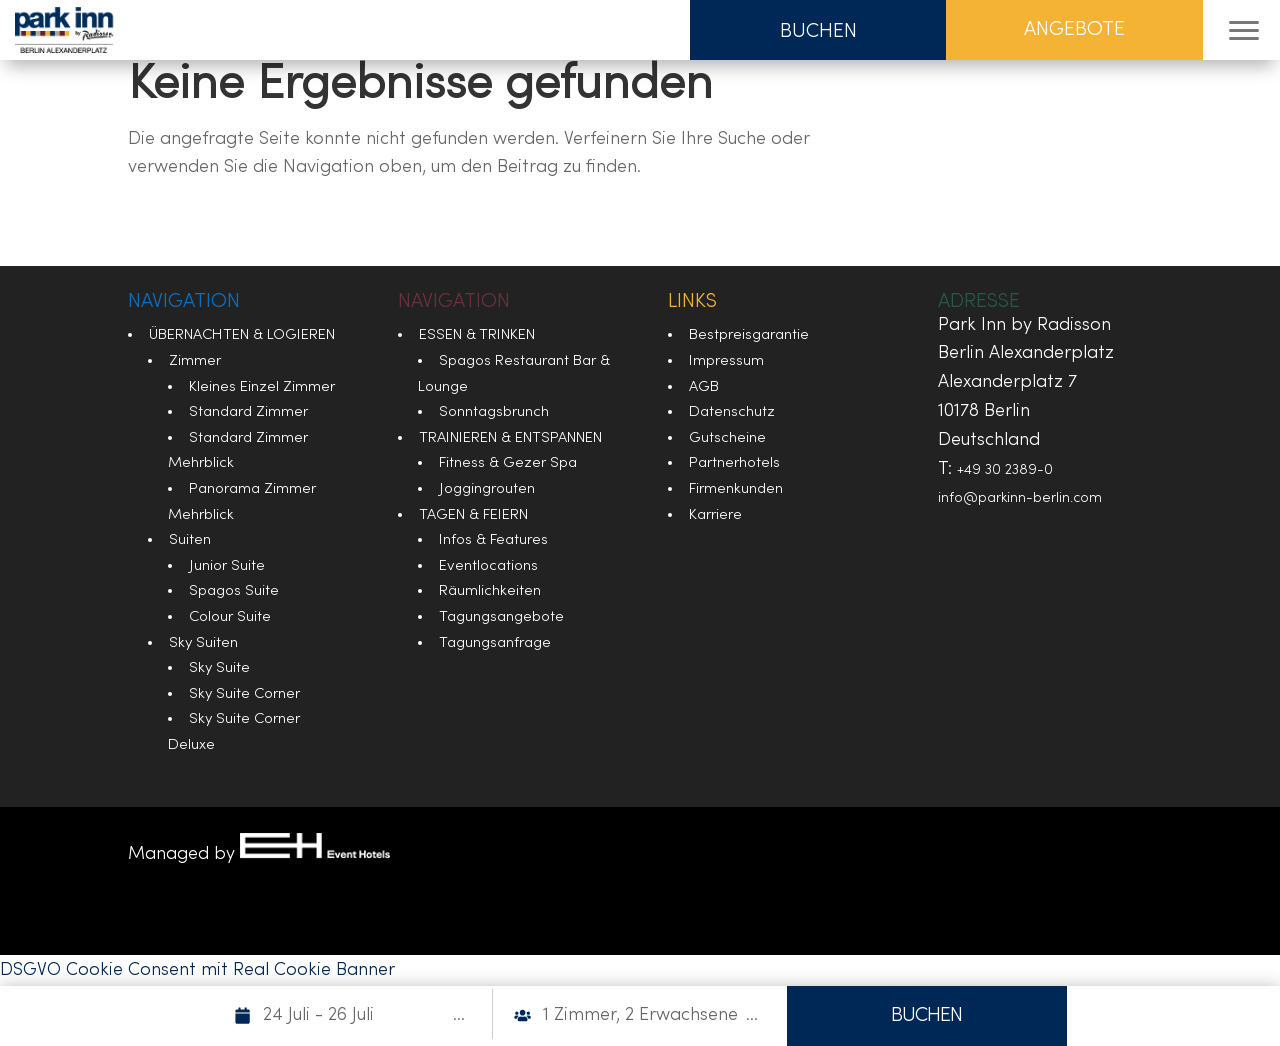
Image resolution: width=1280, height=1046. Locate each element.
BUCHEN (926, 1016)
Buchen (818, 32)
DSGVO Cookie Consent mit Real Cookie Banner (197, 970)
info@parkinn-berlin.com (1020, 498)
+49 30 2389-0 (1005, 470)
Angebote (1074, 30)
